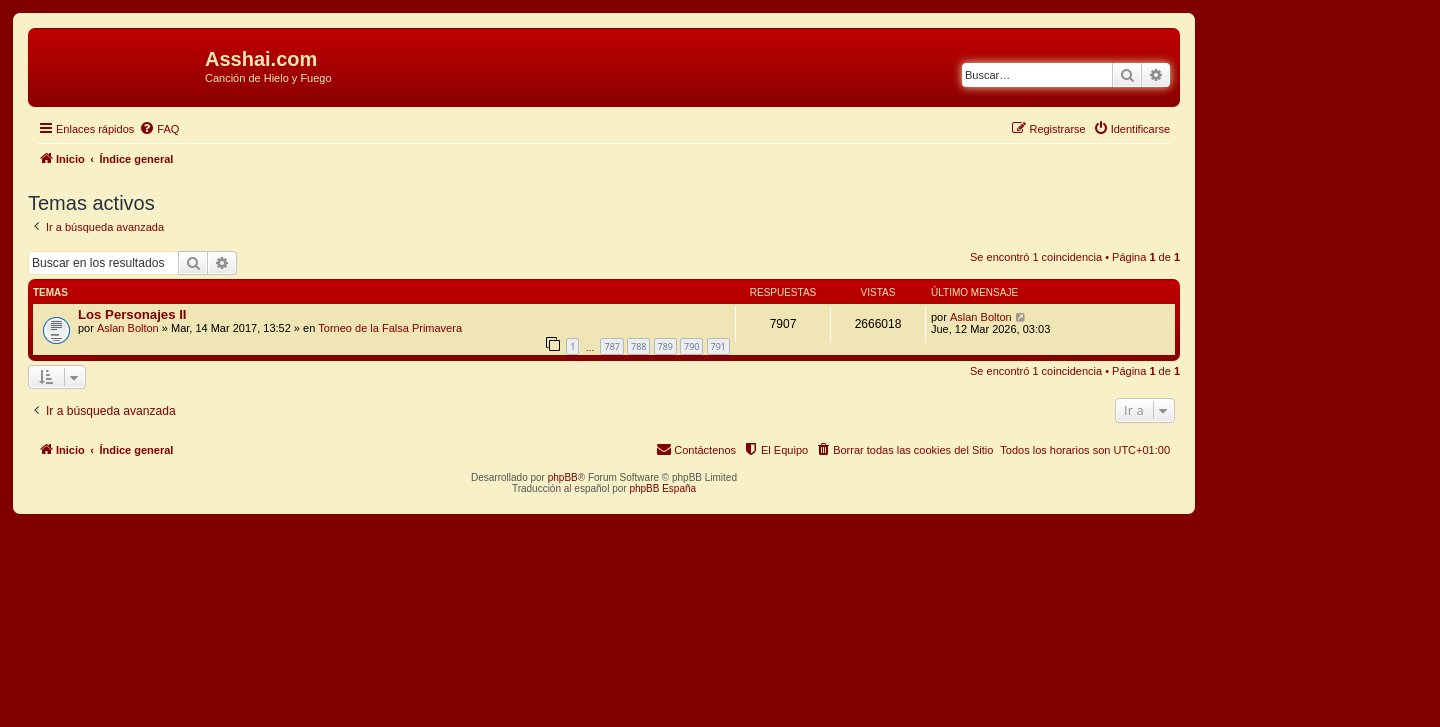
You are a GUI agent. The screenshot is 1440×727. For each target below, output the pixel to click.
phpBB (563, 477)
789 (665, 346)
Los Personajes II (132, 314)
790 (691, 346)
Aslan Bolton (128, 328)
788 (638, 346)
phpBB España (662, 488)
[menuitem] (159, 129)
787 (611, 346)
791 (718, 346)
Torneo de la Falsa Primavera (390, 328)
